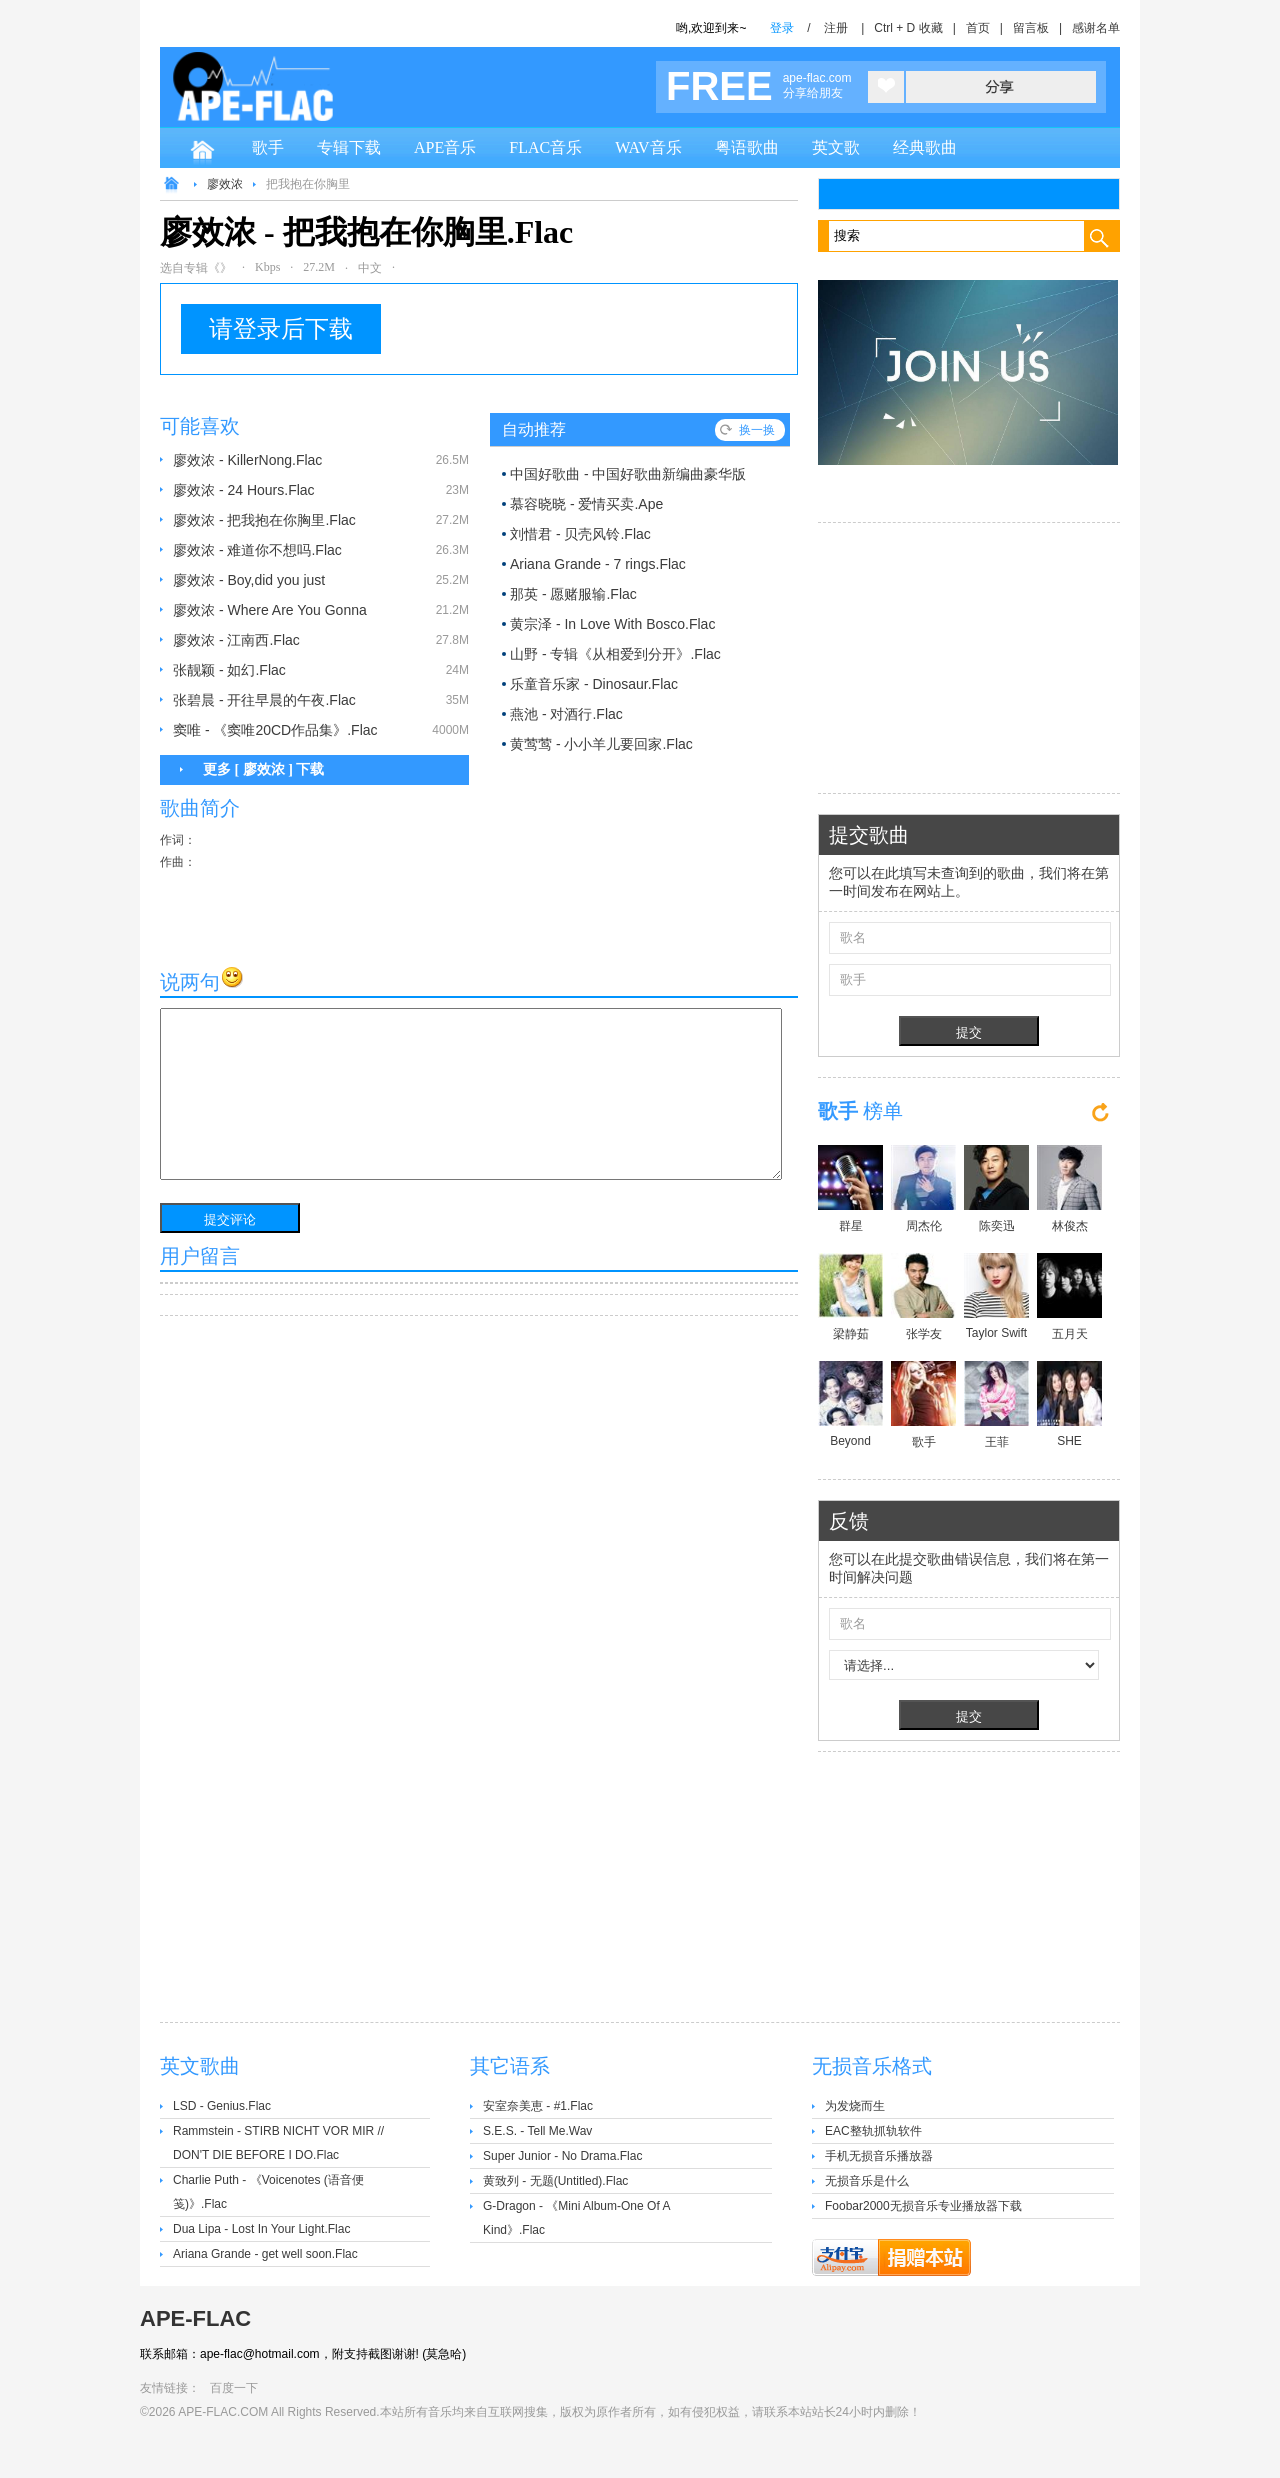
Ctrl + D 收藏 (908, 28)
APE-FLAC (195, 2318)
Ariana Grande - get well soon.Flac (265, 2254)
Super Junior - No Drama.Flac (562, 2156)
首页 (978, 28)
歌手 (268, 147)
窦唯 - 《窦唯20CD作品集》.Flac (275, 730)
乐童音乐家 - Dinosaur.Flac (594, 684)
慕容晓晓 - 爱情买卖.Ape (586, 504)
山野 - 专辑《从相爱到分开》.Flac (615, 654)
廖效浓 (225, 184)
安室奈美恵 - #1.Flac (538, 2106)
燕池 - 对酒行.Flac (566, 714)
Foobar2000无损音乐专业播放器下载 (923, 2206)
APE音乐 (445, 147)
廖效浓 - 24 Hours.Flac (244, 490)
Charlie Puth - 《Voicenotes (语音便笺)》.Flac (268, 2192)
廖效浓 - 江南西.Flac (236, 640)
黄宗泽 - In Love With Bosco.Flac (612, 624)
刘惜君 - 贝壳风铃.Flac (580, 534)
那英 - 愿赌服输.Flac (573, 594)
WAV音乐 (648, 147)
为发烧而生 (855, 2106)
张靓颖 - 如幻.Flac (229, 670)
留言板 (1031, 28)
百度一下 (234, 2388)
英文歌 (836, 147)
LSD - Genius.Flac (222, 2106)
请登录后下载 (281, 329)
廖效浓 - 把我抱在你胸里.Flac (264, 520)
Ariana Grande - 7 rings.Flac (598, 564)
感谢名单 (1096, 28)
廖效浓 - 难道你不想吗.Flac (257, 550)
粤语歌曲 (747, 147)
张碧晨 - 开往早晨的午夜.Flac (264, 700)
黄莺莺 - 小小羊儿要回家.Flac (601, 744)
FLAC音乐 (545, 147)
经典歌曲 (925, 147)
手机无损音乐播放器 (879, 2156)
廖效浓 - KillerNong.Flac (247, 460)
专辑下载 (349, 147)
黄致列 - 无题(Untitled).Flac (555, 2181)
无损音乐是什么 (867, 2181)
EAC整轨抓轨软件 (873, 2131)
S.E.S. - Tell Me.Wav (537, 2131)
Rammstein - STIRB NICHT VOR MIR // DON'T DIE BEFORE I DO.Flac (278, 2143)
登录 (782, 28)
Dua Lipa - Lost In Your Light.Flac (261, 2229)
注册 (836, 28)
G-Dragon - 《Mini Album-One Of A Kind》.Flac (576, 2218)
